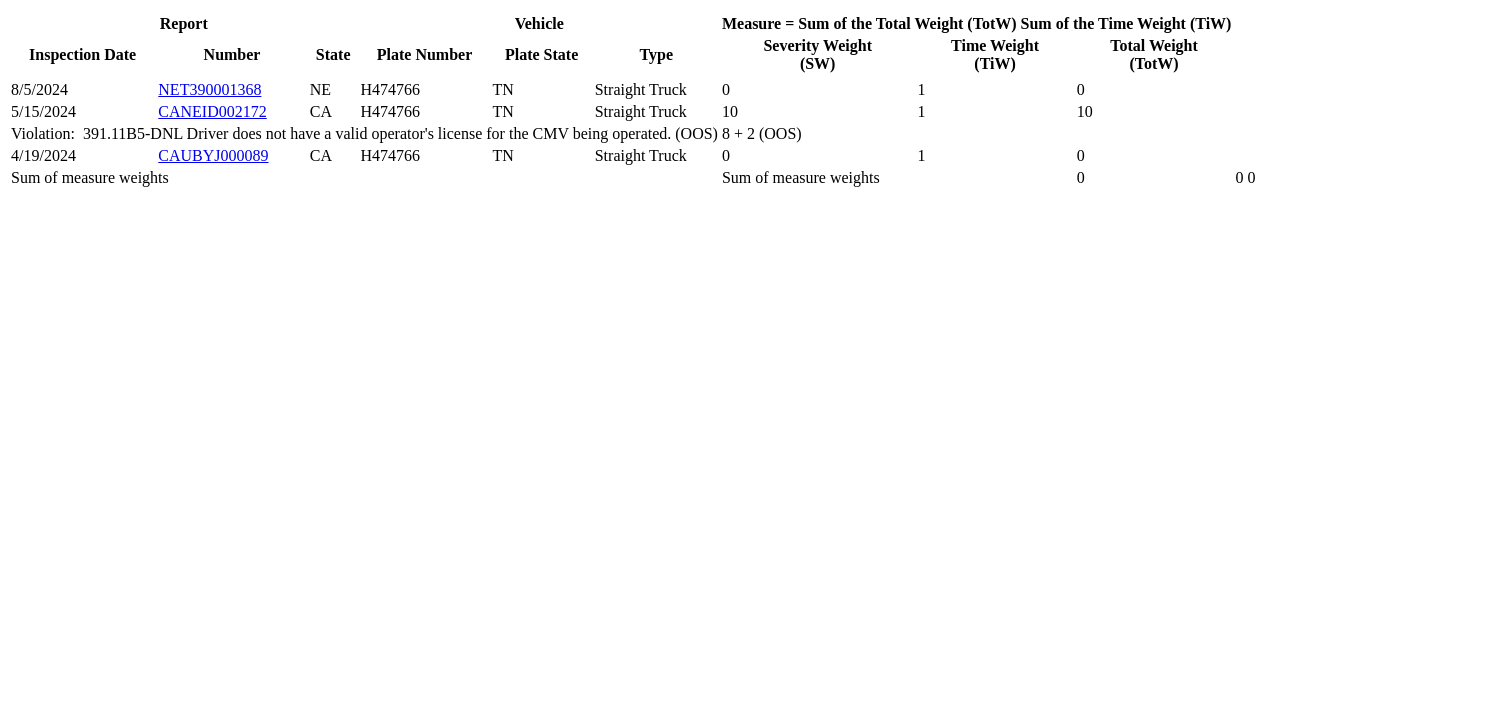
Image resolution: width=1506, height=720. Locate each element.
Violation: (47, 133)
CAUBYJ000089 (213, 155)
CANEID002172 (212, 111)
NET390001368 (209, 89)
